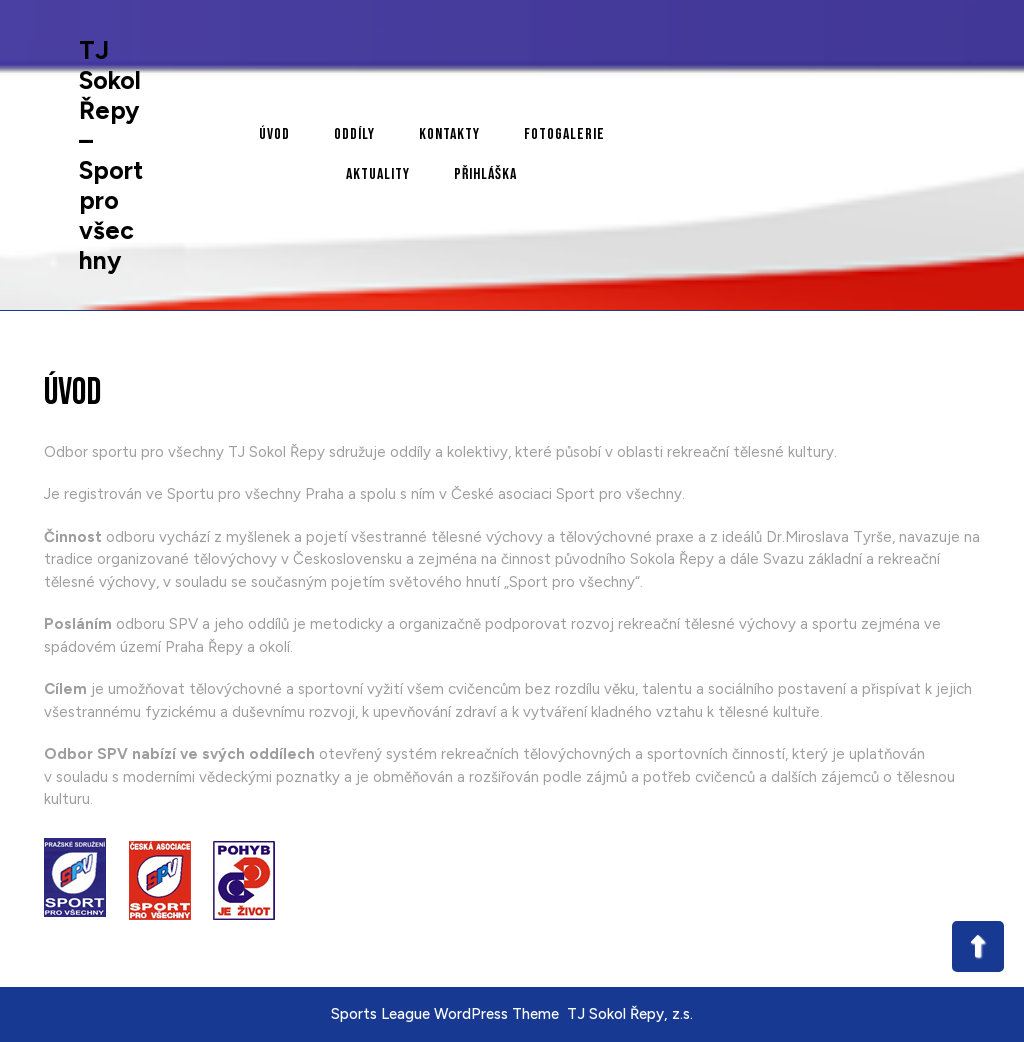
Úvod (274, 134)
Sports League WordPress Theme (445, 1014)
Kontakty (449, 134)
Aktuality (378, 174)
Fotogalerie (564, 134)
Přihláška (485, 174)
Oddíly (354, 134)
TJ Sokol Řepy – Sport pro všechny (111, 155)
